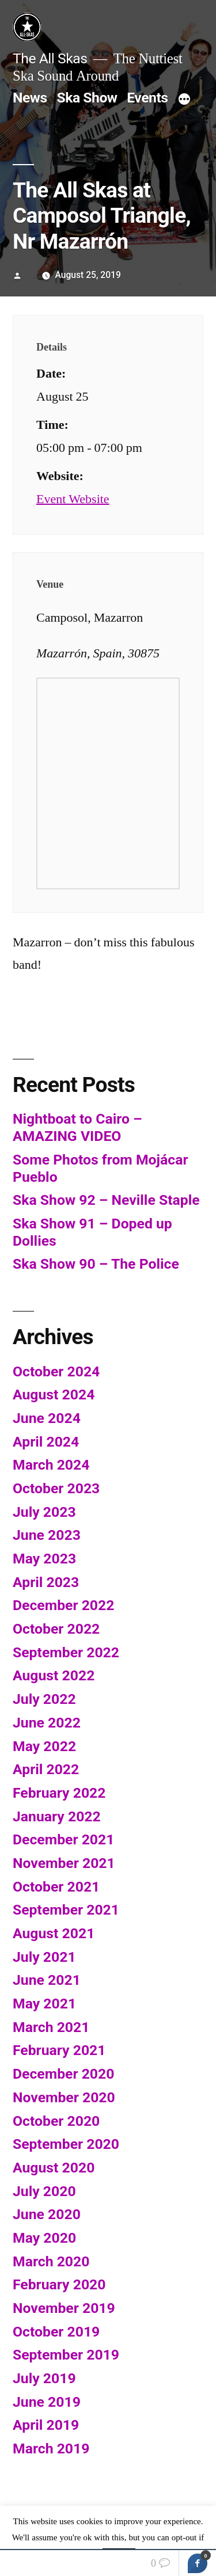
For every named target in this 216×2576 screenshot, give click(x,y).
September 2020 (66, 2144)
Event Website (72, 499)
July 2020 (44, 2191)
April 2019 (46, 2425)
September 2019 (66, 2354)
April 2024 (46, 1441)
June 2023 (47, 1535)
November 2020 (64, 2097)
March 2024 (51, 1464)
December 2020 (63, 2073)
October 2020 (56, 2121)
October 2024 (56, 1371)
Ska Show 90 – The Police (96, 1263)
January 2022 (57, 1816)
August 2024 (53, 1394)
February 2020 (59, 2284)
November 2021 (64, 1863)
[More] (184, 100)
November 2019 (64, 2308)
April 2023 (46, 1582)
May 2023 (44, 1558)
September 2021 (66, 1909)
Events (147, 97)
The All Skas (50, 58)
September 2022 (66, 1652)
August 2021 (53, 1933)
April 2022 (46, 1769)
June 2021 (47, 1980)
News (30, 97)
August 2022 (53, 1675)
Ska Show (86, 97)
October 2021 (56, 1886)
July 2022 (44, 1699)
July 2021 (44, 1957)
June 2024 (47, 1418)
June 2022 (47, 1722)
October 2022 (56, 1628)
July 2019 (44, 2378)
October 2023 (56, 1488)
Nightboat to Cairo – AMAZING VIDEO (77, 1127)
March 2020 (51, 2261)
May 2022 (44, 1746)
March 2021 (51, 2027)
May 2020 (44, 2237)
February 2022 (59, 1792)
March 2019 (51, 2448)
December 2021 (63, 1839)
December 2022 (63, 1605)
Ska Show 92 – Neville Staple (106, 1200)
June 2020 (47, 2214)
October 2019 (56, 2331)
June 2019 (47, 2402)
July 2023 (44, 1512)
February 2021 (59, 2050)
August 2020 (53, 2167)
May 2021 (44, 2003)
